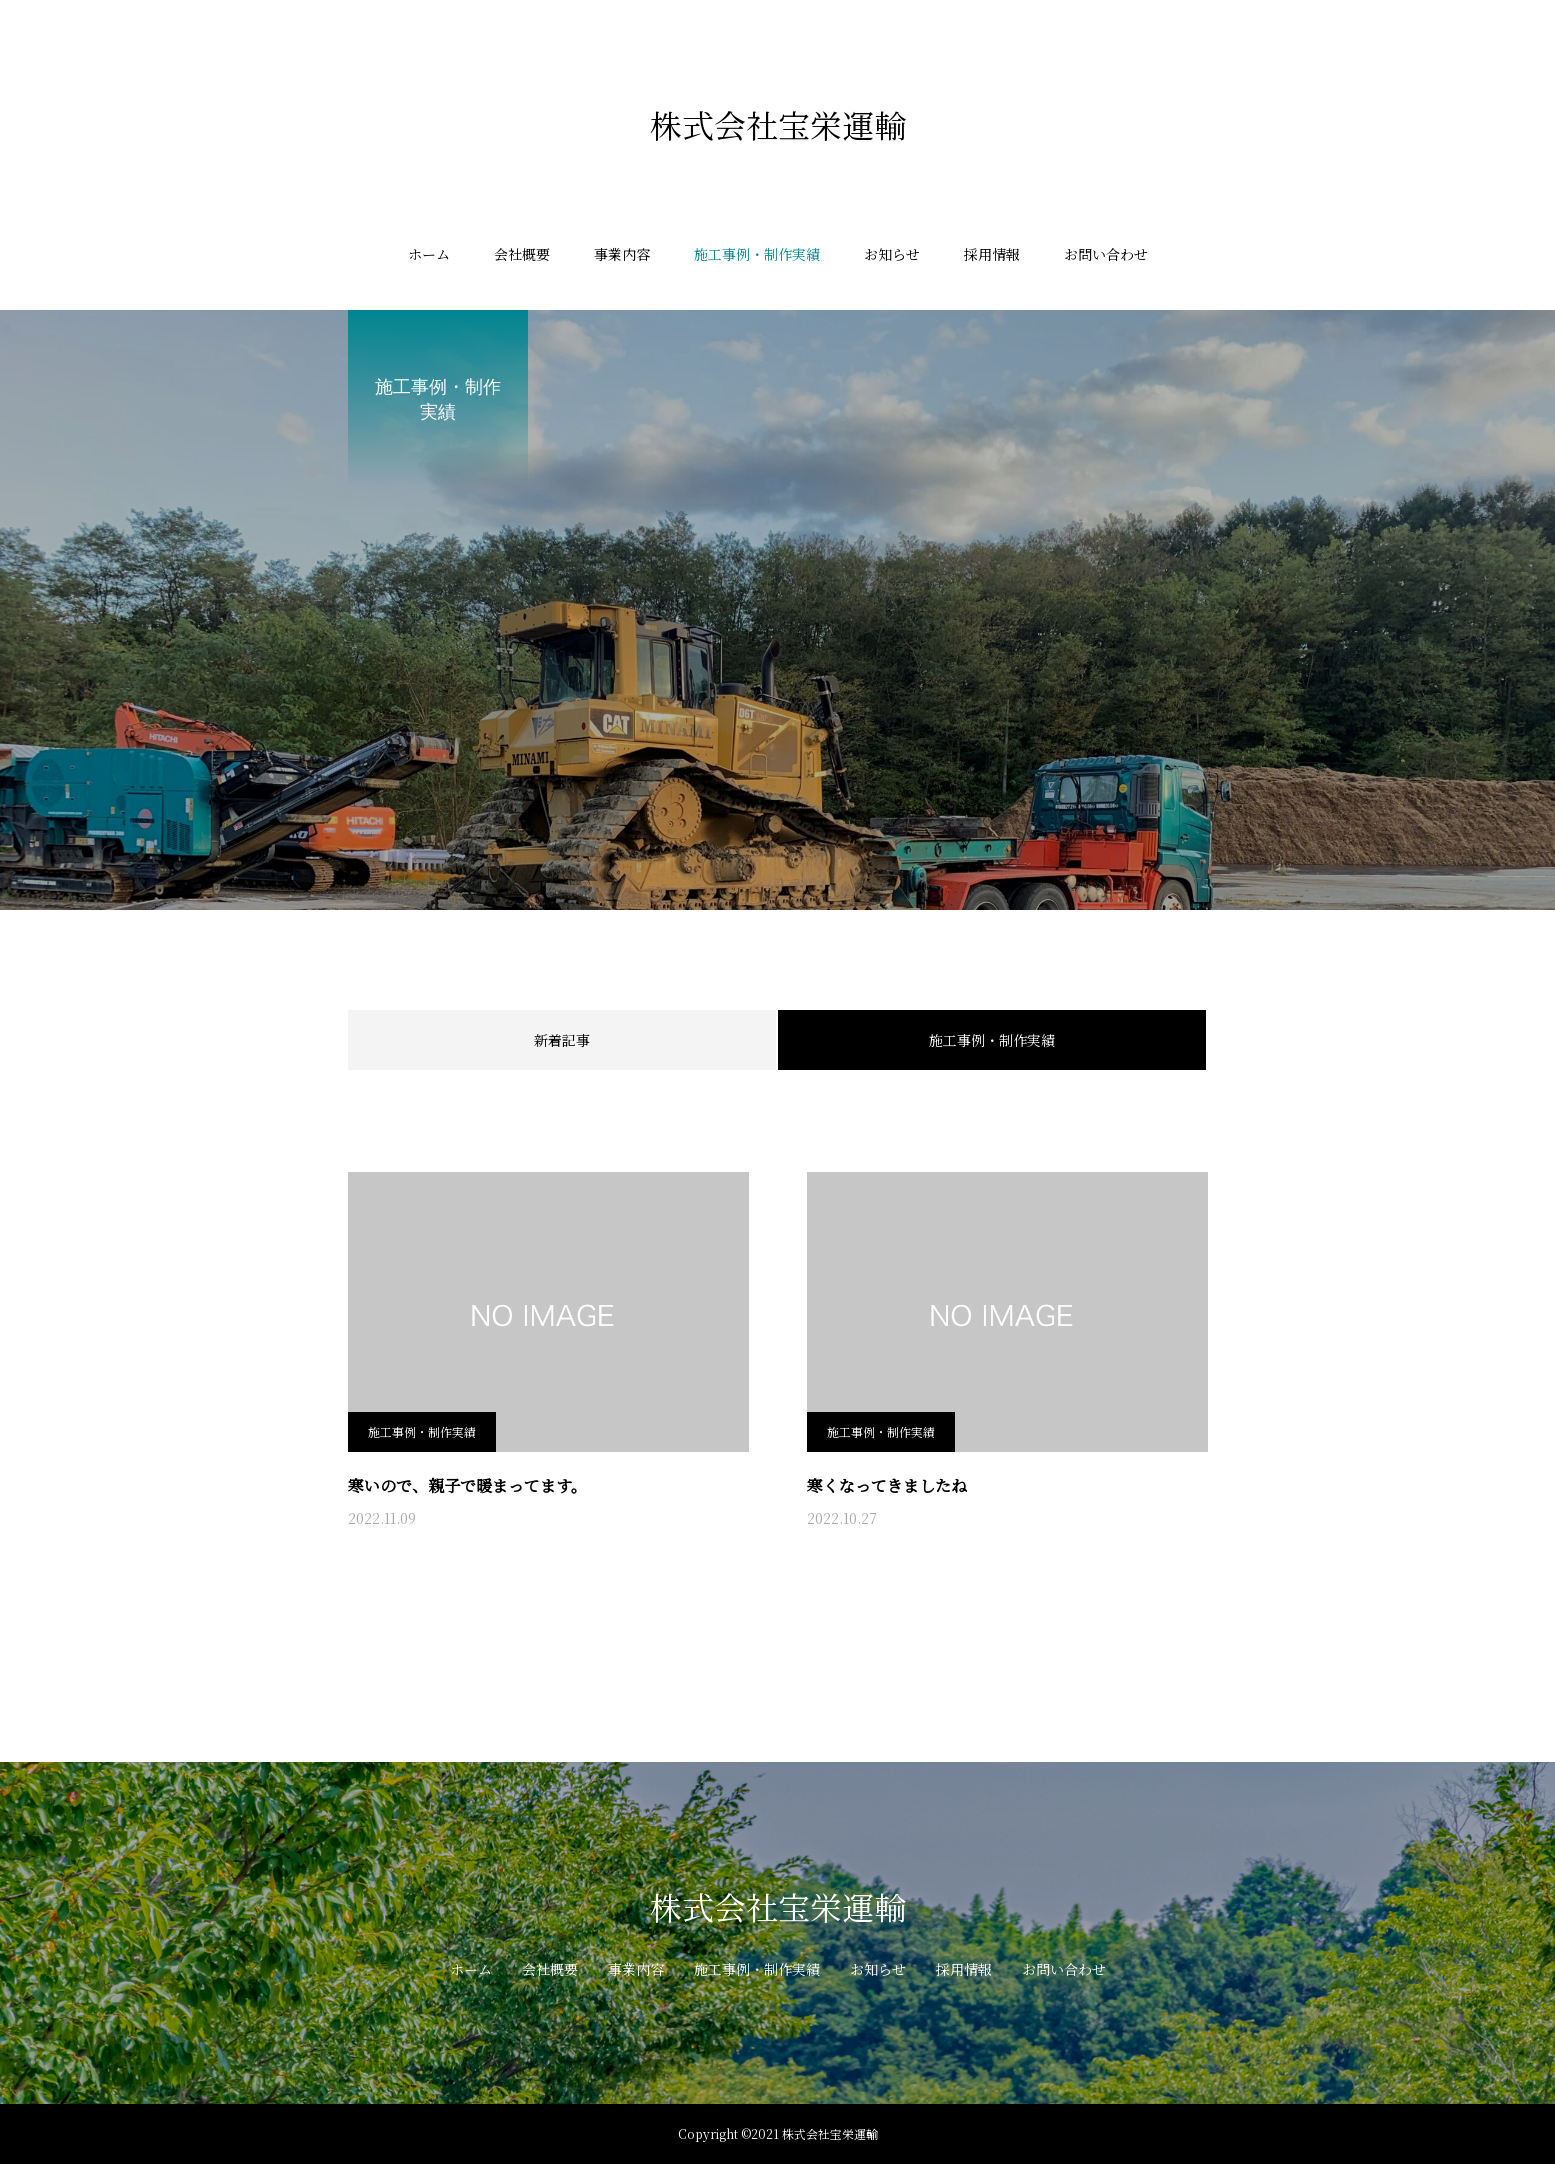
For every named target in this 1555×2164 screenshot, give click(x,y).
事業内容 (622, 254)
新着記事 (562, 1040)
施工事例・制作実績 (757, 254)
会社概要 (522, 254)
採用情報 (992, 254)
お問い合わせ (1106, 254)
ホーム (429, 254)
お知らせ (892, 254)
